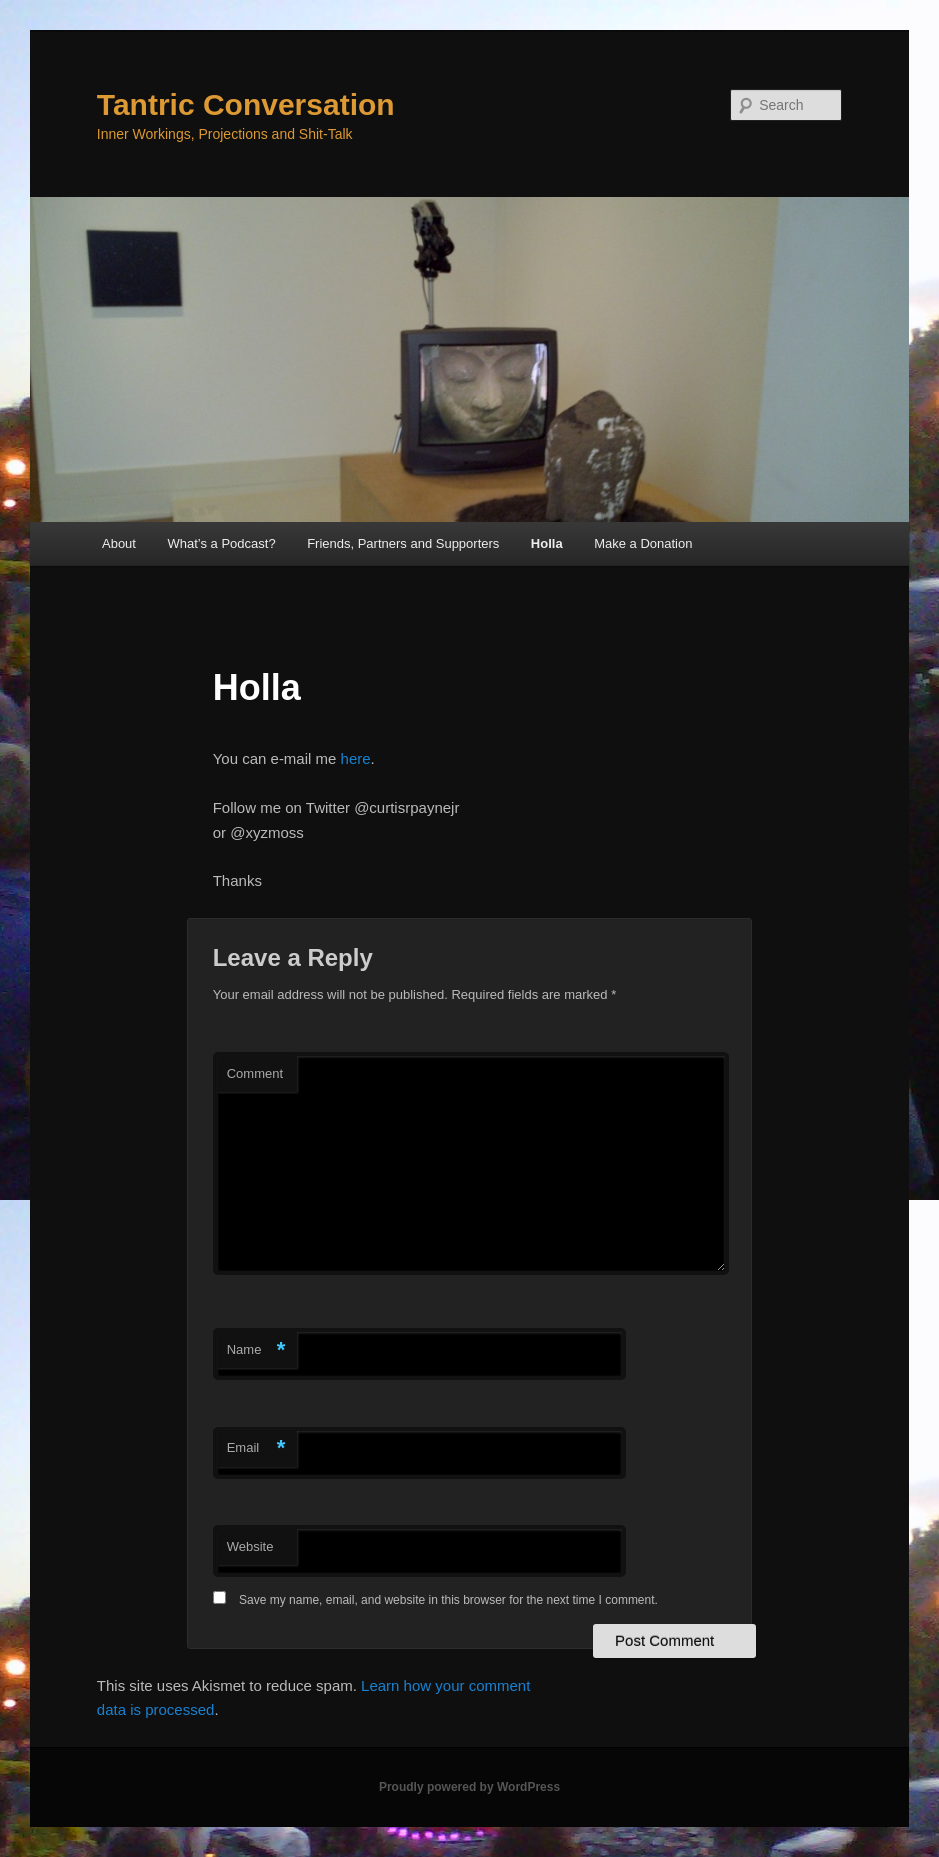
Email (256, 1448)
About (119, 543)
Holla (547, 543)
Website (250, 1546)
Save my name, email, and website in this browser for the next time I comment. (448, 1600)
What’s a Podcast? (221, 543)
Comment (255, 1073)
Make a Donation (643, 543)
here (356, 758)
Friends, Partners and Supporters (403, 543)
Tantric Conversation (246, 104)
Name (256, 1350)
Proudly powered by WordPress (469, 1787)
